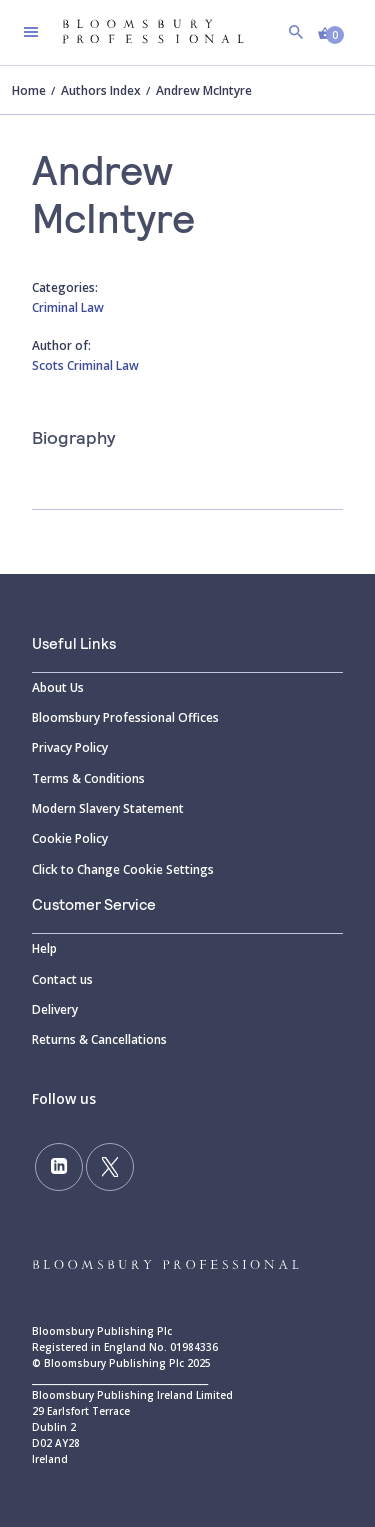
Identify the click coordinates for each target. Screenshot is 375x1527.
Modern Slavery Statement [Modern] (108, 808)
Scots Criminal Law (85, 365)
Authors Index (101, 90)
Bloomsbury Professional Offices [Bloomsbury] (125, 717)
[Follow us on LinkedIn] (59, 1167)
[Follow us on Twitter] (110, 1167)
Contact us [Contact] (62, 979)
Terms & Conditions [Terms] (88, 778)
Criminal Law (68, 307)
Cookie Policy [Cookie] (70, 838)
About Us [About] (58, 687)
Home (29, 90)
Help (44, 948)
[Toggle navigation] (31, 32)
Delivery (55, 1009)
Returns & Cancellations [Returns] (99, 1039)
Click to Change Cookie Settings (123, 869)
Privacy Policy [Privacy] (70, 747)
